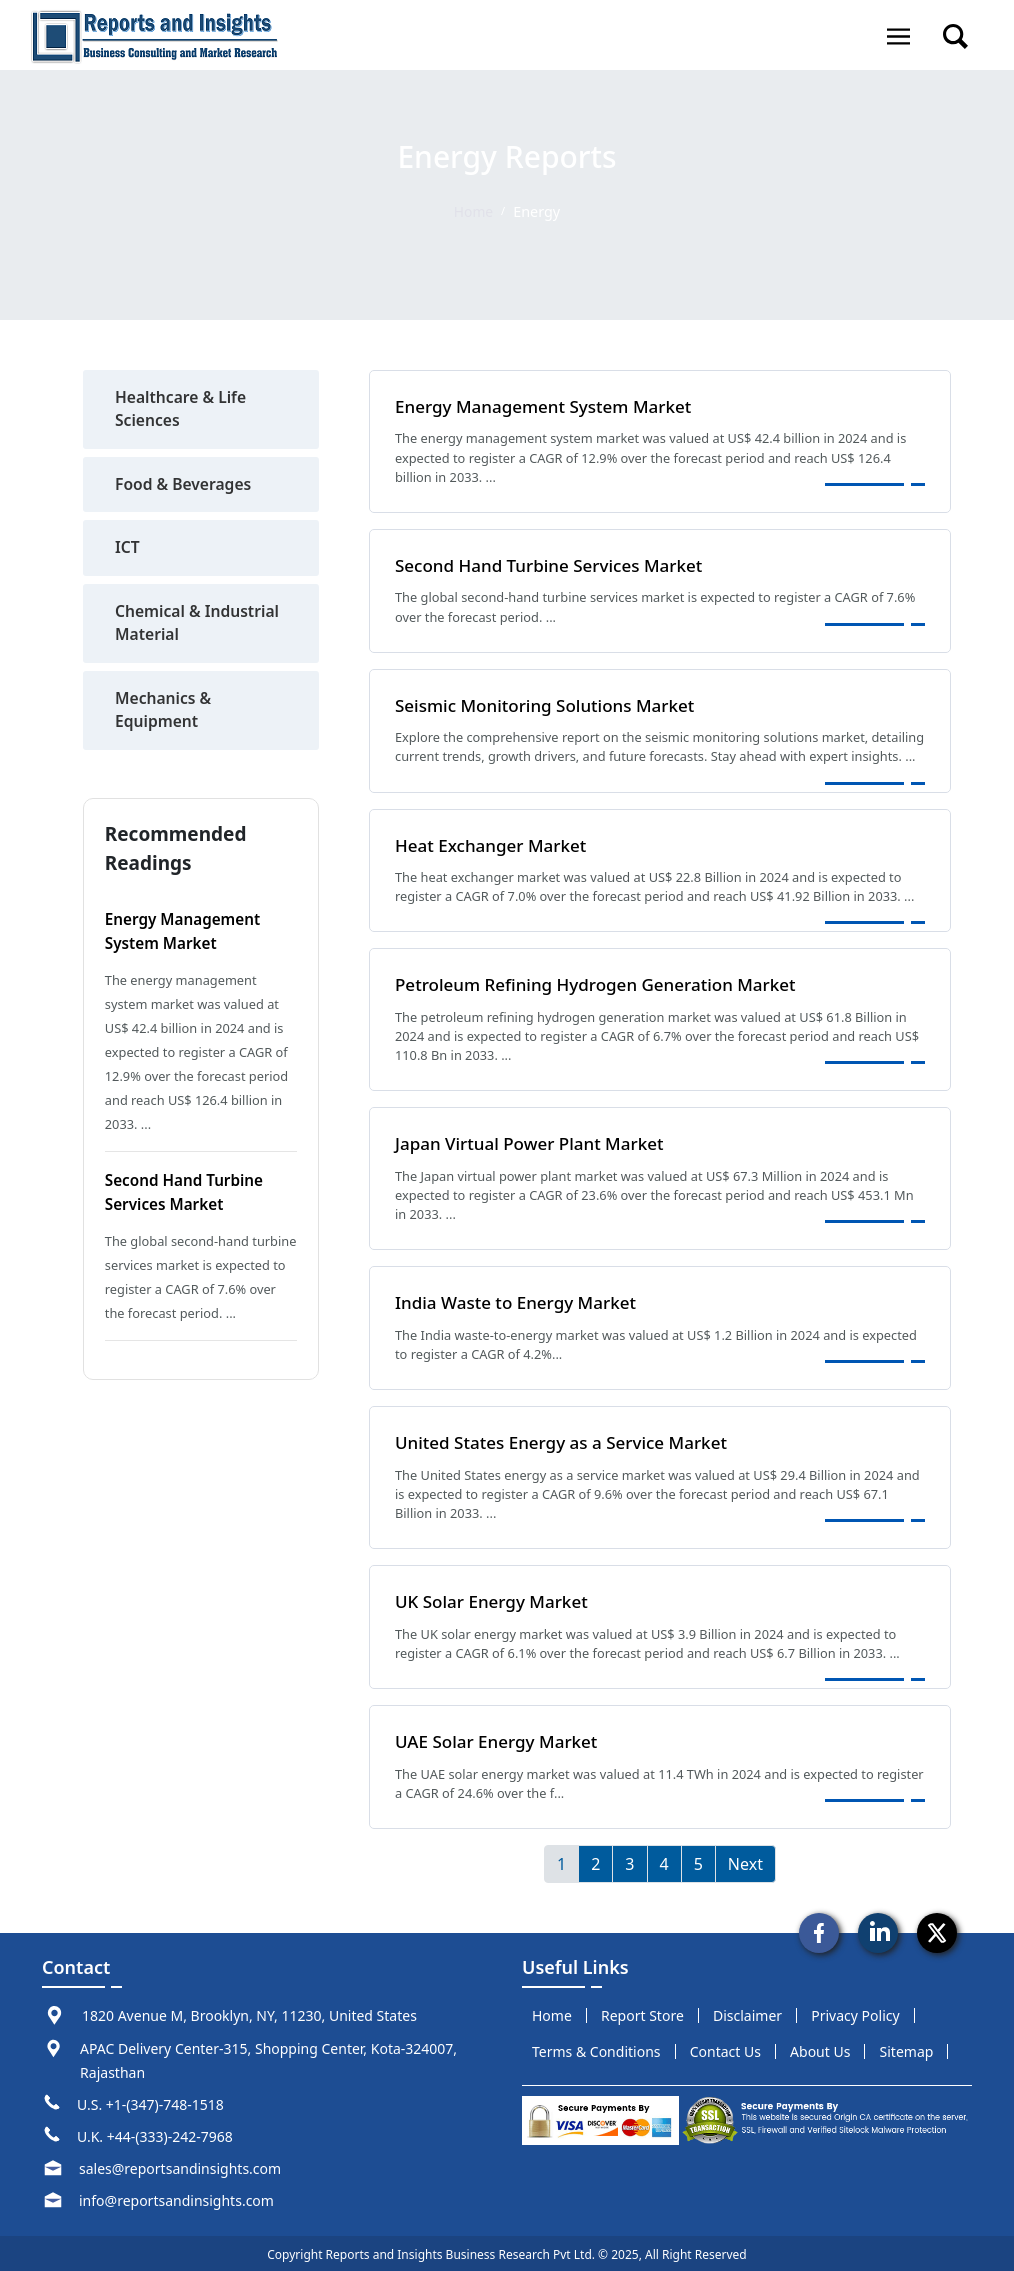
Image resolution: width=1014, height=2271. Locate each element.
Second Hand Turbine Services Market (554, 565)
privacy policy (855, 2012)
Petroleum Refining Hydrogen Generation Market (602, 983)
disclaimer (747, 2012)
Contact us (725, 2048)
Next (745, 1861)
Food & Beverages (185, 486)
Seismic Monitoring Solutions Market (550, 704)
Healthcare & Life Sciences (182, 410)
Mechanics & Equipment (164, 714)
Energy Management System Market (548, 406)
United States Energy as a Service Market (566, 1440)
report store (642, 2012)
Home (473, 211)
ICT (127, 550)
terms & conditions (596, 2048)
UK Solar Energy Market (494, 1599)
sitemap (907, 2048)
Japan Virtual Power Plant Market (534, 1142)
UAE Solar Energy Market (499, 1738)
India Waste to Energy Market (519, 1300)
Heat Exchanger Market (494, 844)
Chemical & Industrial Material (199, 626)
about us (820, 2048)
